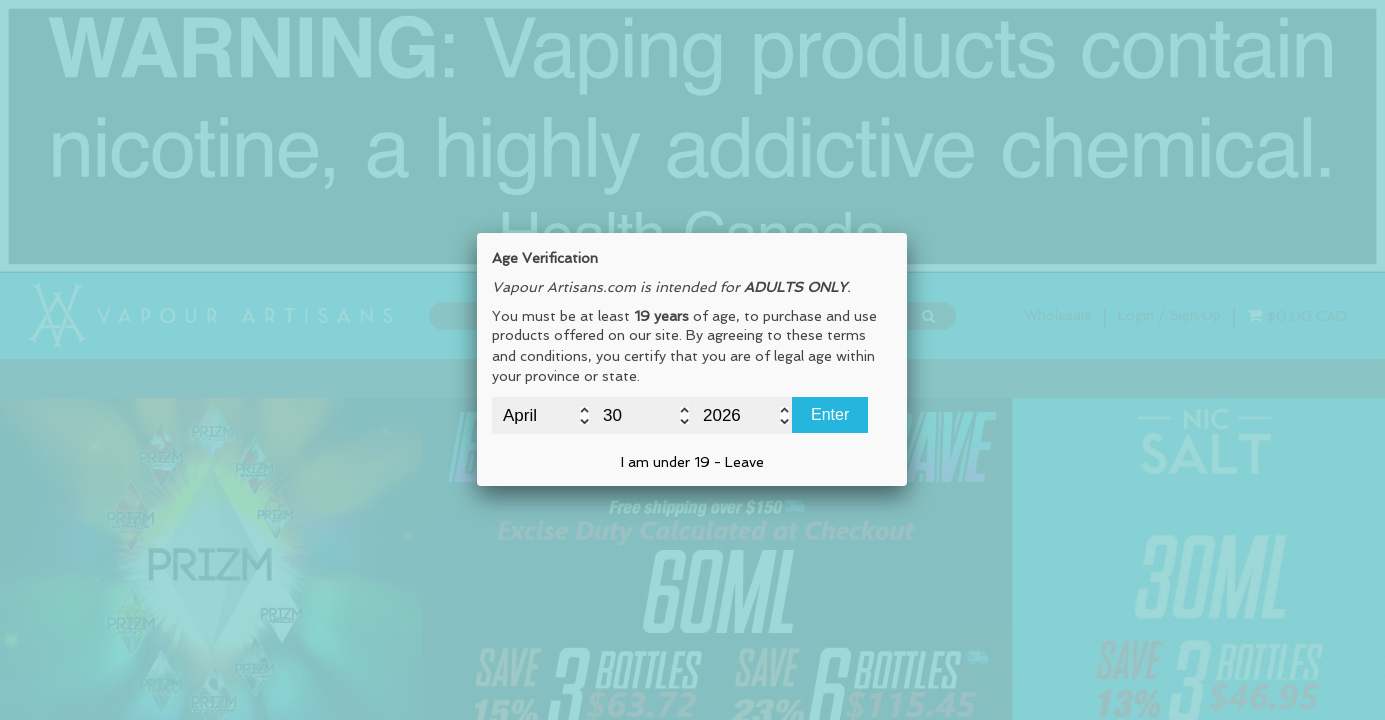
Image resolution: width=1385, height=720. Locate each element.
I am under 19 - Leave (692, 462)
